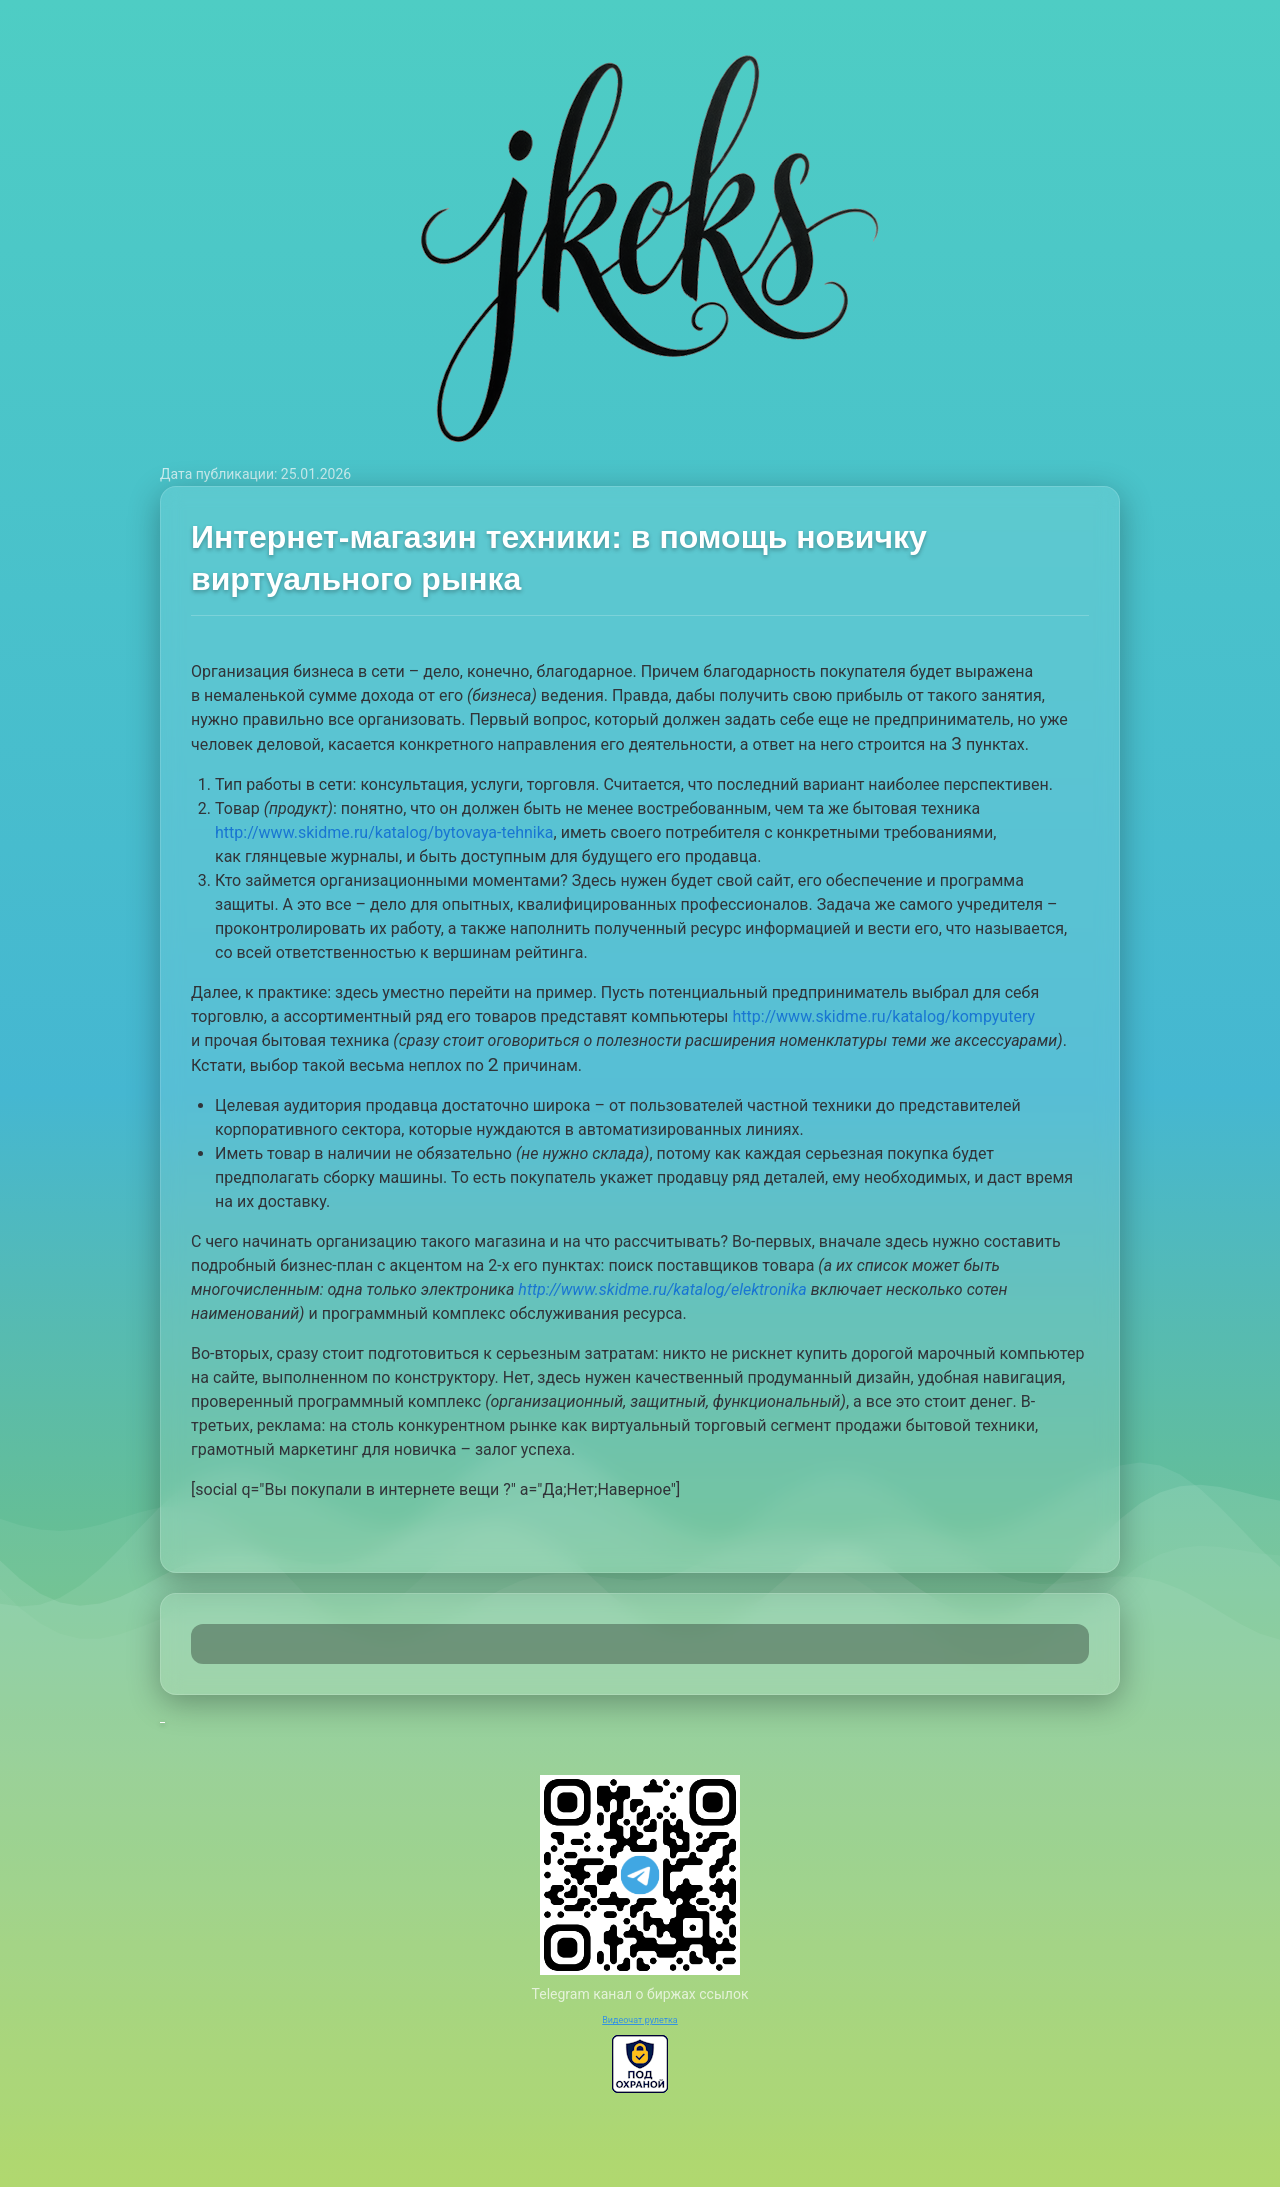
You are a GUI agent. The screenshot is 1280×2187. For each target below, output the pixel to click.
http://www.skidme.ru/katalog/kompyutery (884, 1016)
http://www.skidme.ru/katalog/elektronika (662, 1289)
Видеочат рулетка (640, 2020)
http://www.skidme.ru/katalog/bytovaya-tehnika (384, 832)
